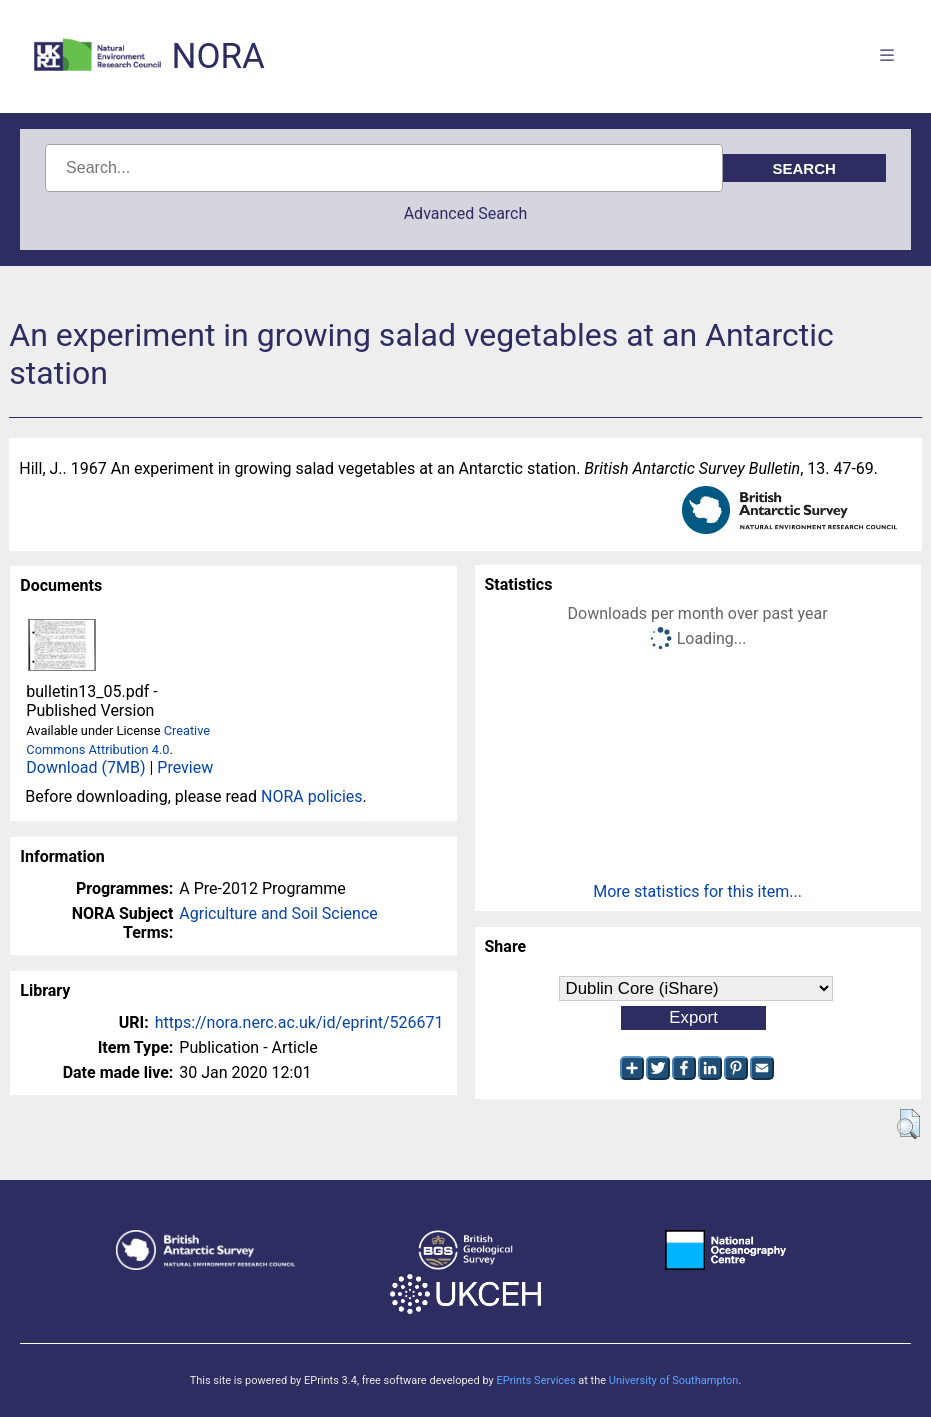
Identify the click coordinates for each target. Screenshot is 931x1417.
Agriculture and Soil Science (278, 913)
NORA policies (312, 796)
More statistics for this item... (697, 891)
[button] (908, 1124)
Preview (185, 767)
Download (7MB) (85, 767)
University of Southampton (674, 1380)
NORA (217, 56)
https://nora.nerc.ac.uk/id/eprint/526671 (299, 1022)
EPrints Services (535, 1380)
